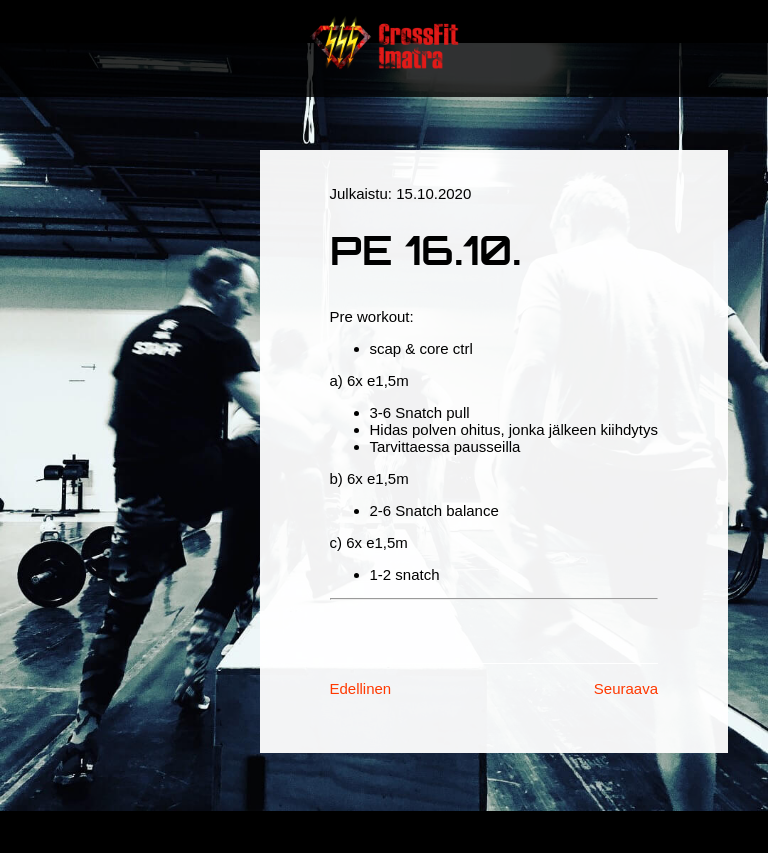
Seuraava (626, 688)
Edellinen (361, 688)
